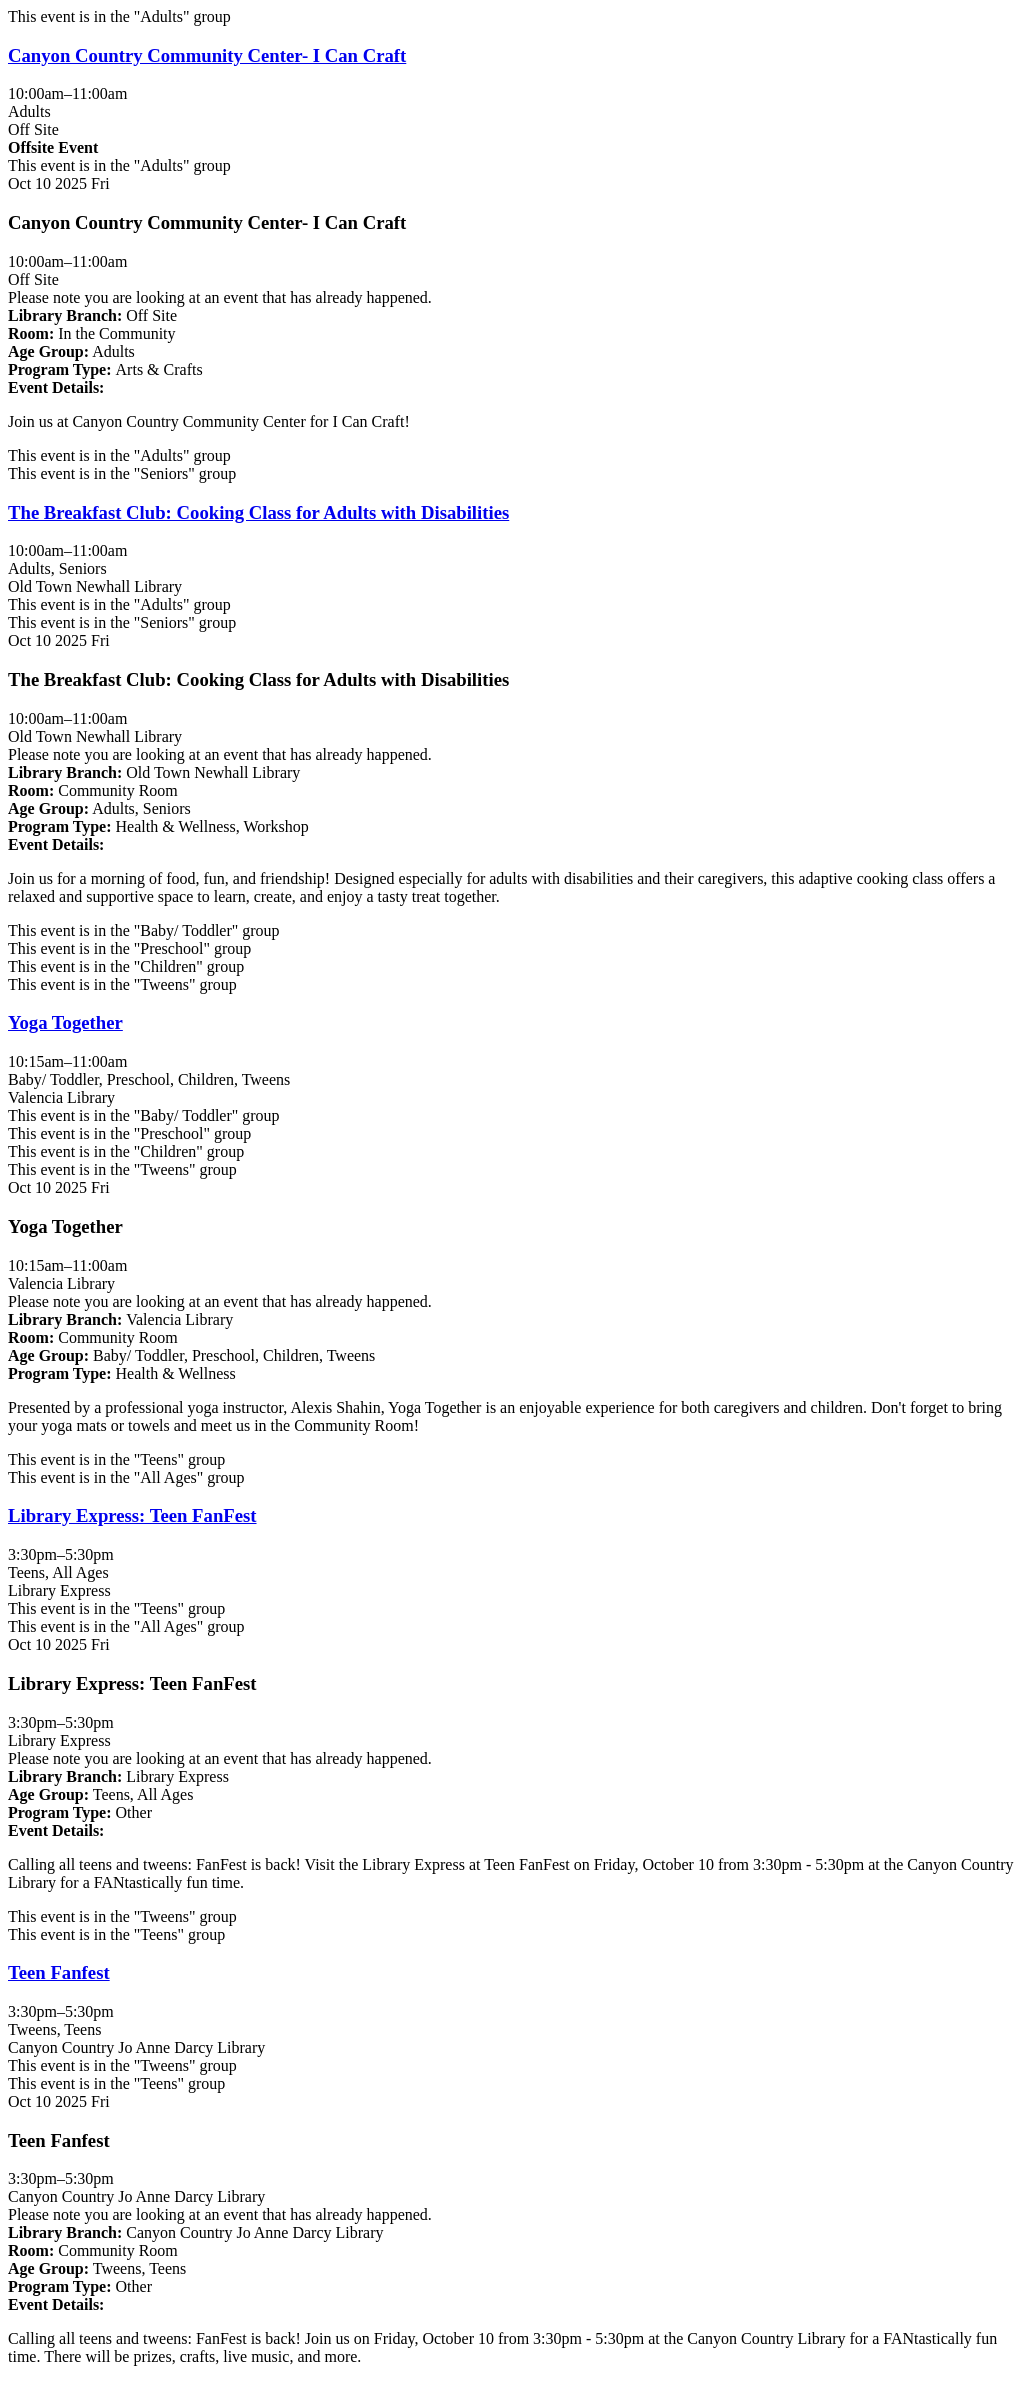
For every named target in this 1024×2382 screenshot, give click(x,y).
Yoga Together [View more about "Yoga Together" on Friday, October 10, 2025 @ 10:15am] (65, 1022)
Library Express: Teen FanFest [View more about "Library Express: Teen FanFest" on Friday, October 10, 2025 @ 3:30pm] (132, 1515)
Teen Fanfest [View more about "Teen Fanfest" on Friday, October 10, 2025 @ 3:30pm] (59, 1972)
